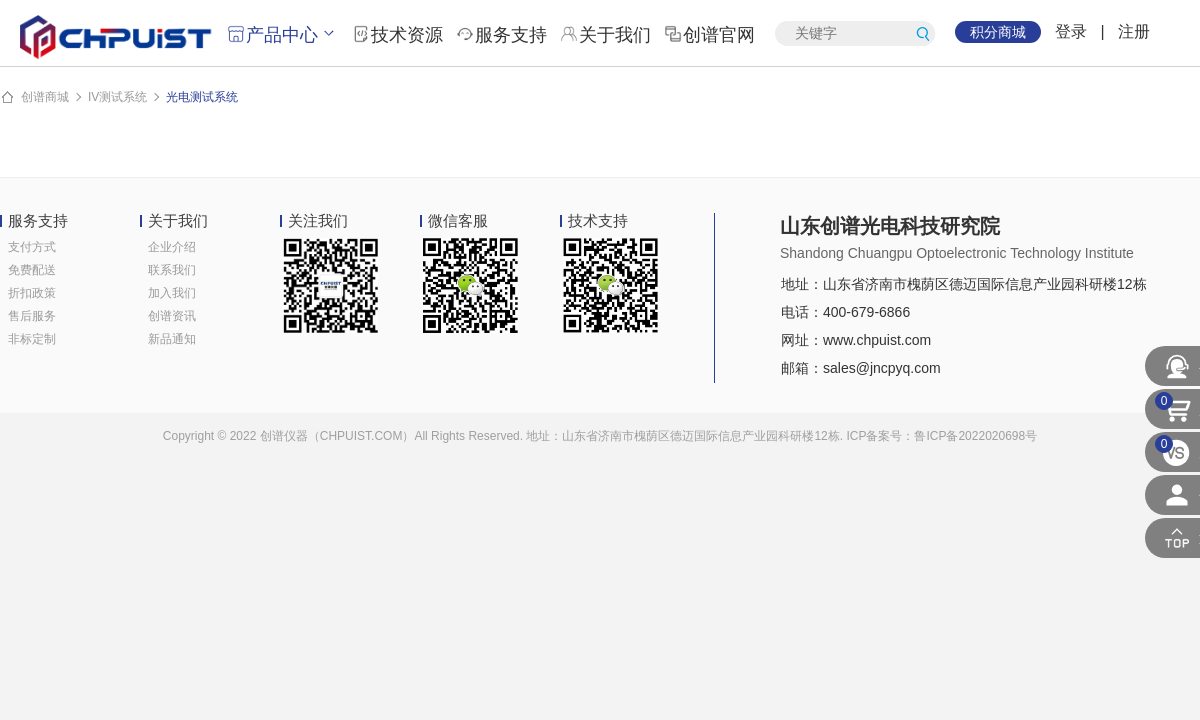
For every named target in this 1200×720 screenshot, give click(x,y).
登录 (1071, 31)
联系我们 (172, 270)
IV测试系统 (117, 97)
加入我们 (172, 293)
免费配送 (32, 270)
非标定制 (32, 339)
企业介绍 (172, 247)
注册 (1134, 31)
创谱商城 (45, 97)
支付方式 (32, 247)
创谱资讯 (172, 316)
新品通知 (172, 339)
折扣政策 (32, 293)
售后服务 (32, 316)
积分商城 (998, 32)
